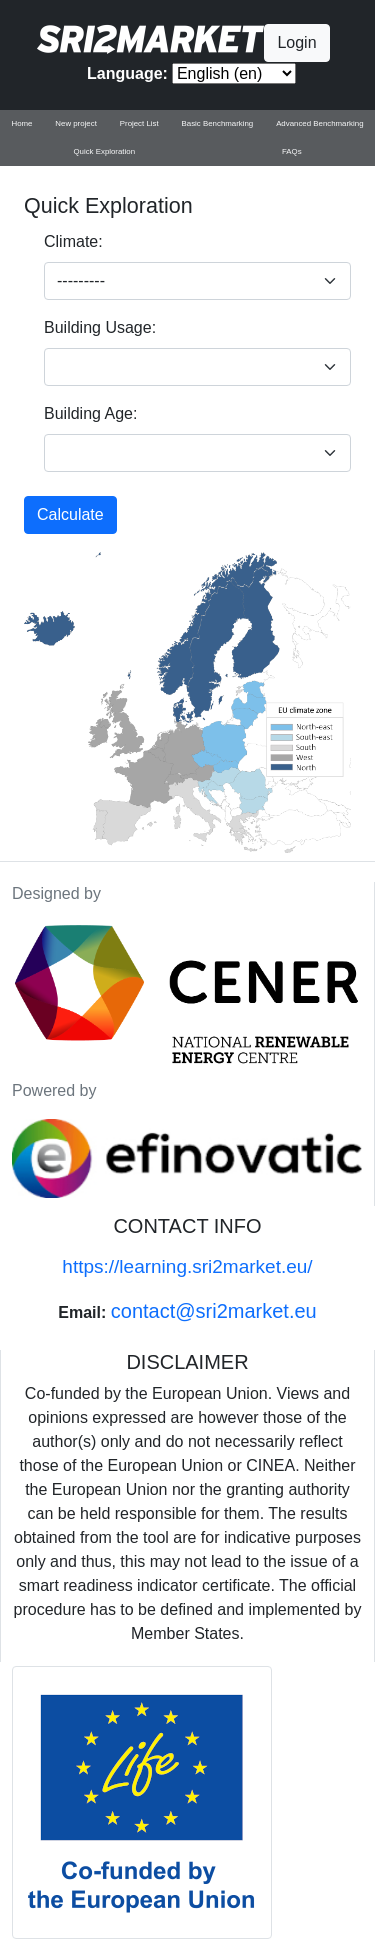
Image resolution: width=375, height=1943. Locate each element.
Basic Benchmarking (218, 123)
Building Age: (90, 413)
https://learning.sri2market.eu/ (187, 1266)
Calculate (70, 514)
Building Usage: (100, 327)
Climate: (73, 241)
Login (296, 42)
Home (21, 123)
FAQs (292, 151)
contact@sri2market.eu (214, 1311)
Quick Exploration (104, 151)
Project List (139, 123)
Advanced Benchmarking (319, 123)
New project (76, 123)
